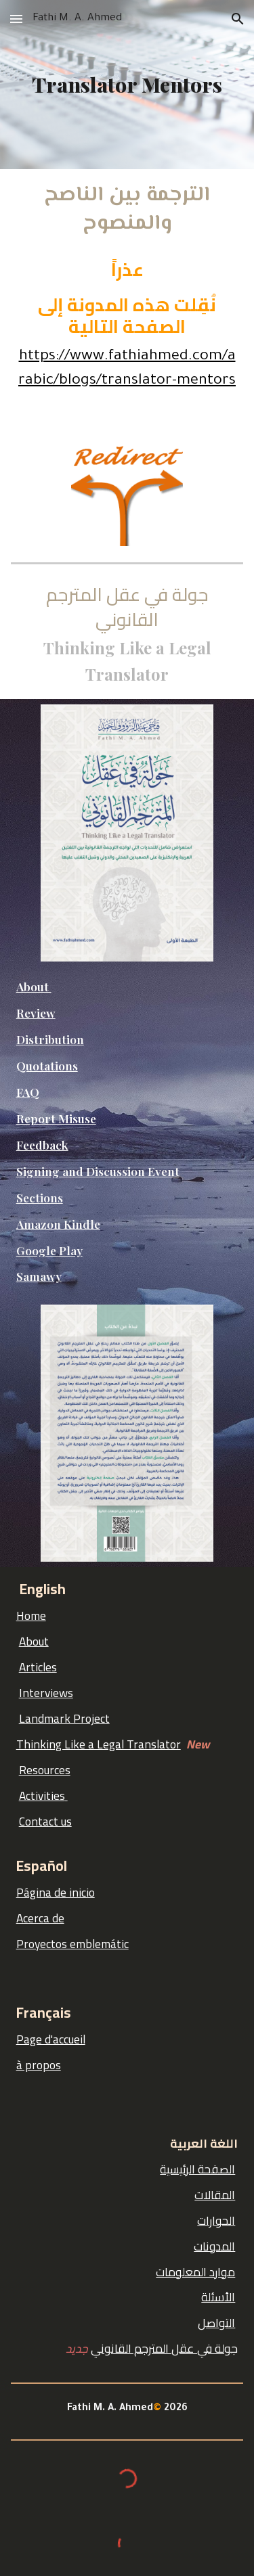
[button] (16, 18)
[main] (127, 85)
